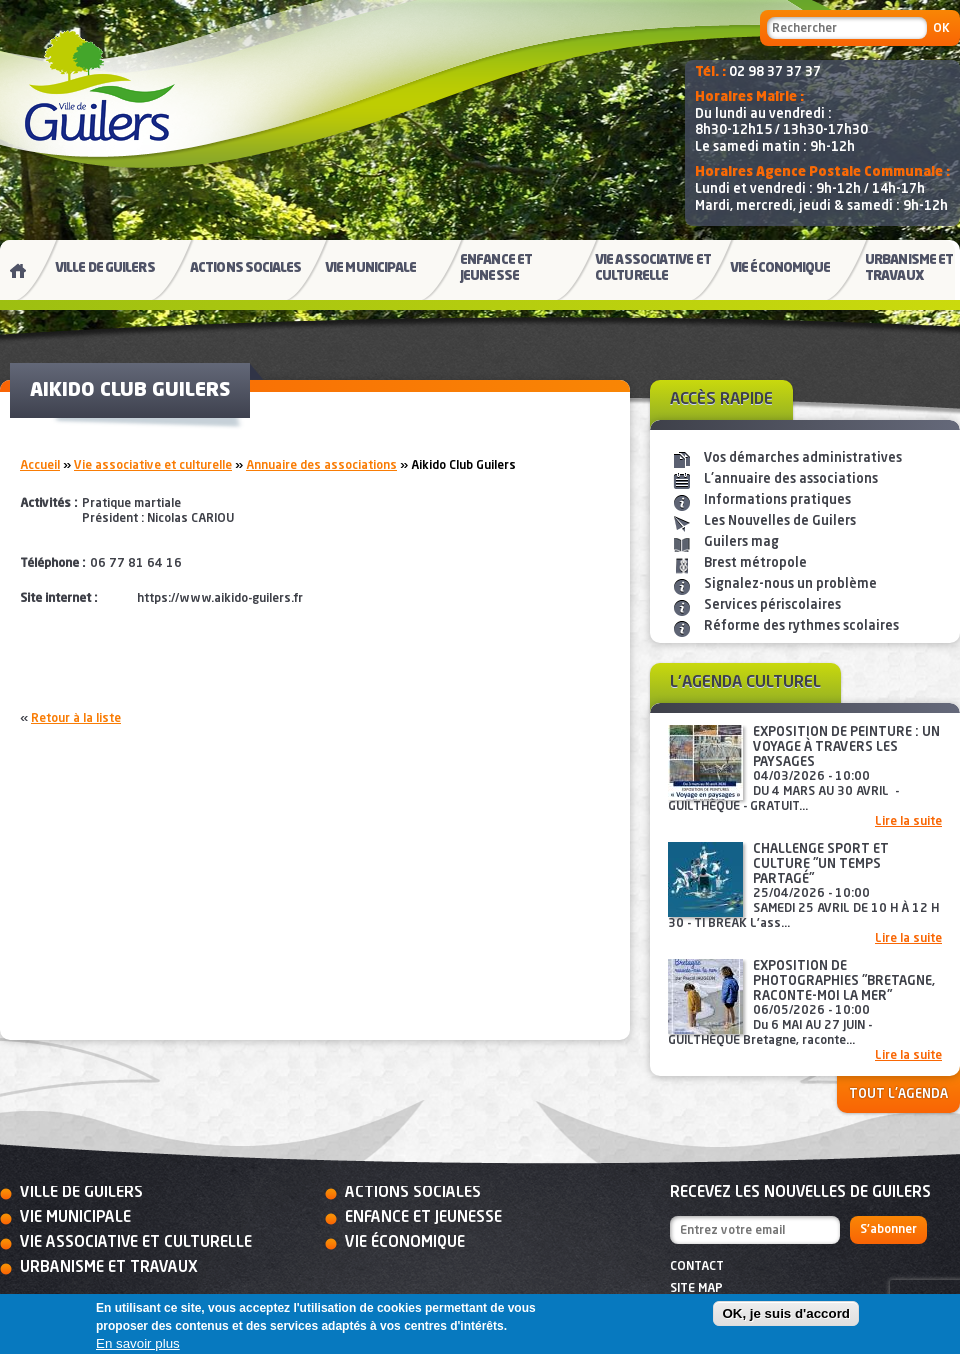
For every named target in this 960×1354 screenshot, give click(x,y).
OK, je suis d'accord (786, 1313)
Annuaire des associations (321, 466)
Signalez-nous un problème (790, 584)
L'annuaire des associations (791, 479)
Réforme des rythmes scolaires (801, 626)
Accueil (40, 466)
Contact (697, 1267)
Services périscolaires (772, 605)
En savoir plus (138, 1343)
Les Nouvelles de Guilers (780, 521)
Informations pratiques (777, 500)
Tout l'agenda (898, 1094)
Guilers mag (741, 542)
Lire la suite (908, 822)
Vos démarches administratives (803, 458)
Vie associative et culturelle (153, 466)
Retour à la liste (76, 719)
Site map (696, 1289)
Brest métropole (755, 563)
